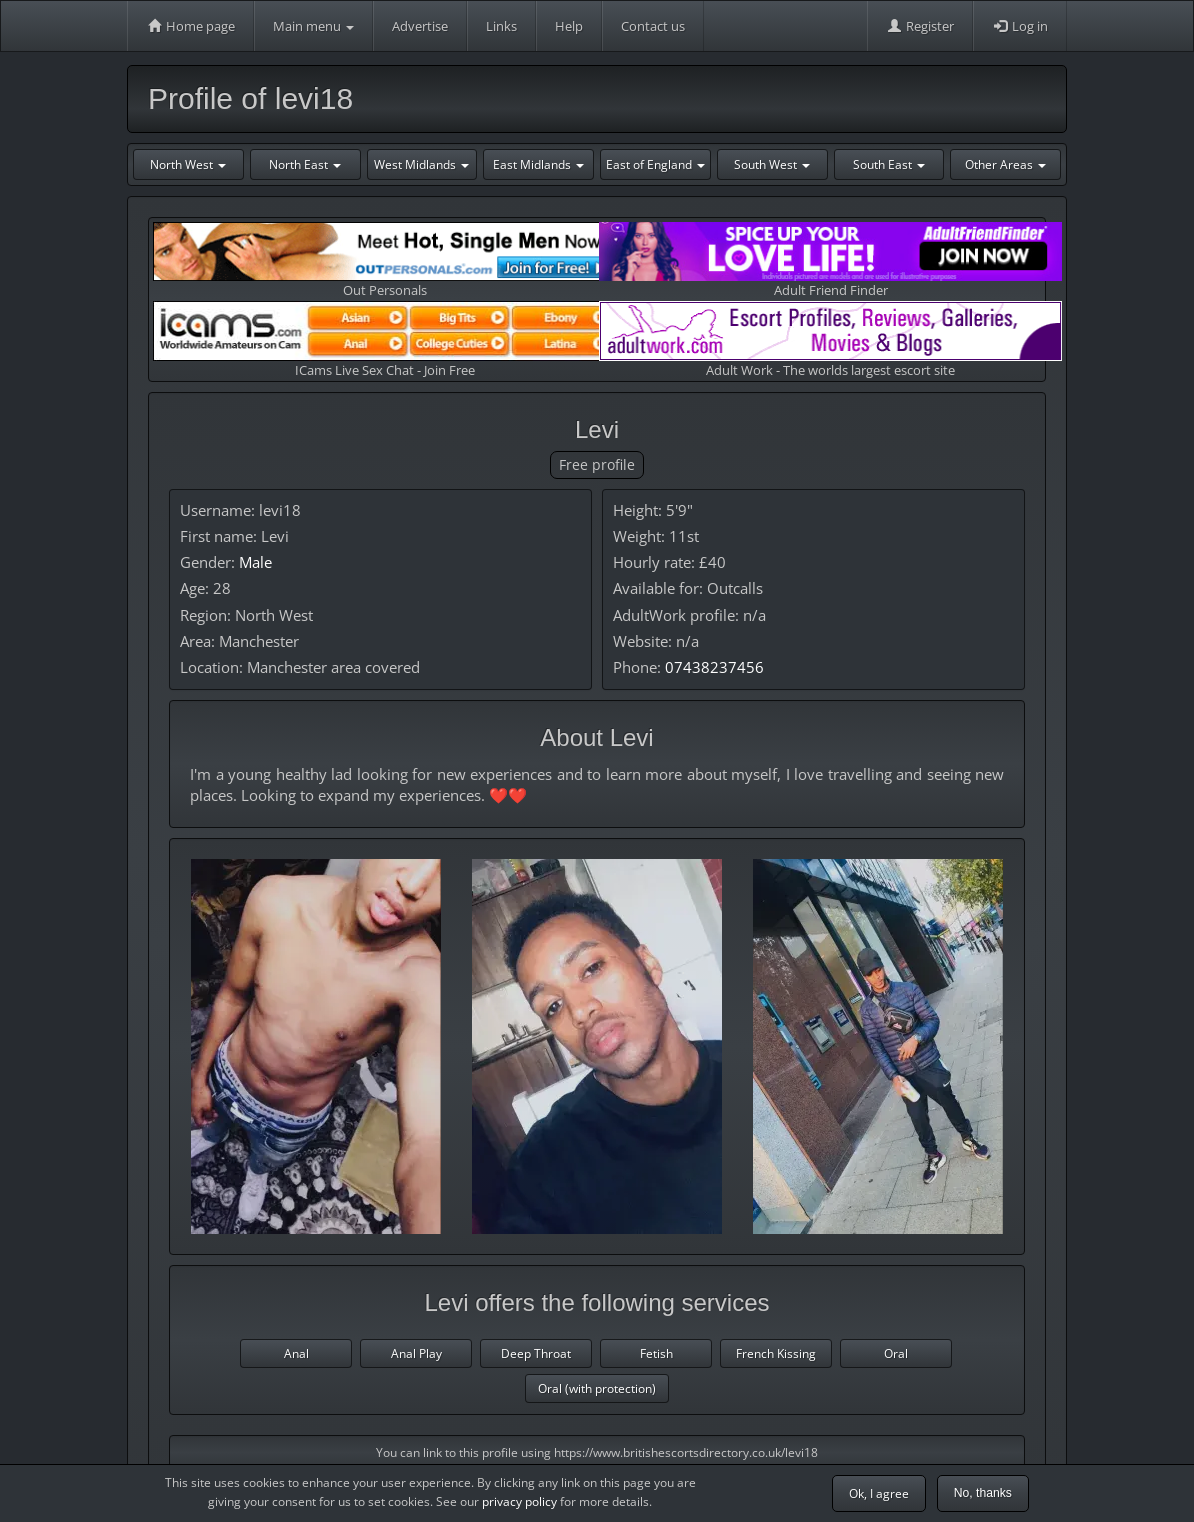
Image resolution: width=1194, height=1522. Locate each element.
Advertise (420, 26)
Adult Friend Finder (830, 260)
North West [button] (188, 164)
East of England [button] (655, 164)
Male (255, 562)
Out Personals (384, 260)
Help (569, 26)
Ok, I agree (879, 1493)
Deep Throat (536, 1353)
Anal (296, 1353)
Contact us (653, 26)
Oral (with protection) (597, 1388)
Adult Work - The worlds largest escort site (830, 339)
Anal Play (416, 1353)
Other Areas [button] (1005, 164)
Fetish (656, 1353)
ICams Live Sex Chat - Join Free (384, 339)
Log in (1020, 26)
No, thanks (983, 1493)
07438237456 (714, 667)
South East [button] (889, 164)
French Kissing (776, 1353)
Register (920, 26)
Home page (190, 26)
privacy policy (519, 1501)
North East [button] (305, 164)
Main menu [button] (313, 26)
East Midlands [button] (538, 164)
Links (501, 26)
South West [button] (772, 164)
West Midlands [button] (421, 164)
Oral (896, 1353)
